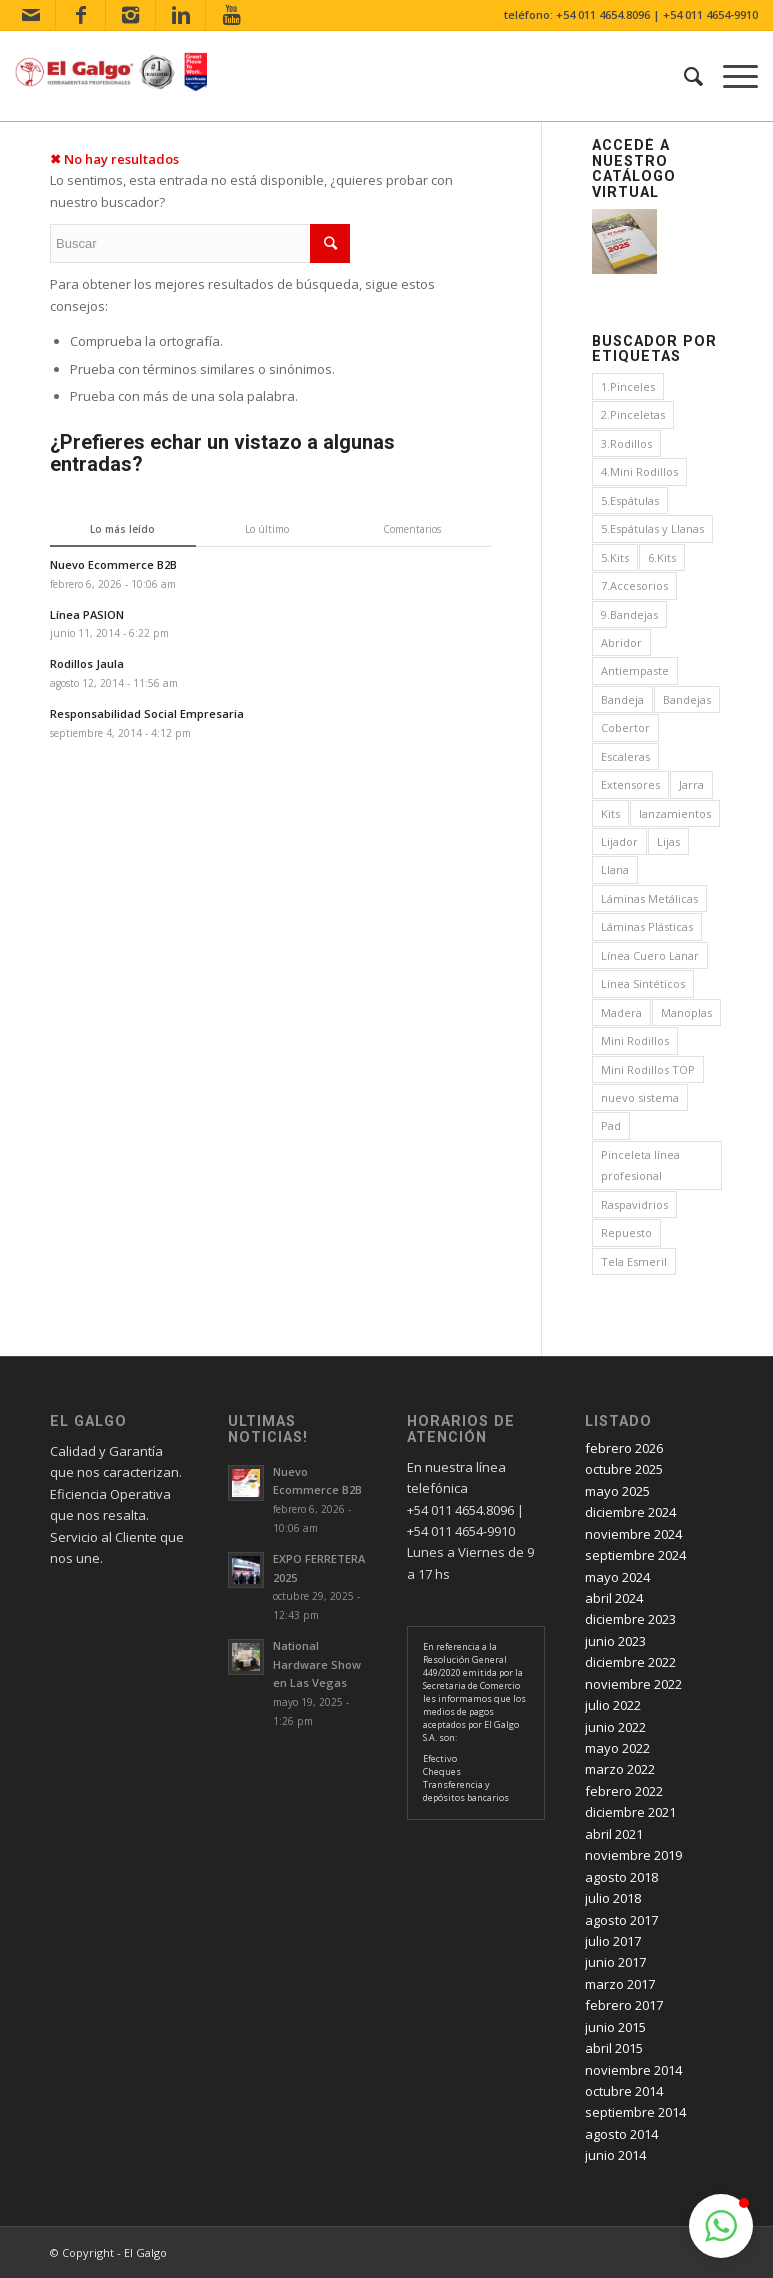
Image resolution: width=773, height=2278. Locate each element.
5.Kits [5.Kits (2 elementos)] (615, 557)
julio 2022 (613, 1705)
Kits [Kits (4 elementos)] (610, 813)
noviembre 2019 (633, 1855)
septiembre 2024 (635, 1555)
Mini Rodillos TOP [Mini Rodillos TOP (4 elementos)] (648, 1069)
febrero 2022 (624, 1791)
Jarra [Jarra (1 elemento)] (691, 784)
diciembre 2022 (630, 1662)
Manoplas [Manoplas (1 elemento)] (686, 1012)
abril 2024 (614, 1598)
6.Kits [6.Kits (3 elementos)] (662, 557)
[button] (721, 2226)
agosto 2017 (621, 1920)
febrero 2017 (624, 2005)
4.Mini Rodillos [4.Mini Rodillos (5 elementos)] (639, 471)
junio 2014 (615, 2155)
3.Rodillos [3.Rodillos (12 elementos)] (626, 443)
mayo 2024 (617, 1577)
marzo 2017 (620, 1984)
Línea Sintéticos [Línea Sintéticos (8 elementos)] (643, 983)
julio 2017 (613, 1941)
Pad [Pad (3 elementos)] (611, 1125)
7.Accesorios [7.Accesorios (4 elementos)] (634, 585)
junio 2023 (615, 1641)
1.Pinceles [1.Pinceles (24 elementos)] (628, 386)
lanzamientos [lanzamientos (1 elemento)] (675, 813)
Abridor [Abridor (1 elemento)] (621, 642)
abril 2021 (614, 1834)
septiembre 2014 (635, 2112)
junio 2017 (615, 1962)
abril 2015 (614, 2048)
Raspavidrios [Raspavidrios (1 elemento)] (634, 1204)
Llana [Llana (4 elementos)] (615, 869)
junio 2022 (615, 1727)
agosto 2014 (621, 2134)
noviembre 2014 (633, 2070)
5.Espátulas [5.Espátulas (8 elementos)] (630, 500)
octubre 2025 (624, 1469)
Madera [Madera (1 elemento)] (621, 1012)
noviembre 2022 (633, 1684)
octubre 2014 (624, 2091)
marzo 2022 (620, 1769)
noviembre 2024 (633, 1534)
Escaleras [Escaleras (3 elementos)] (625, 756)
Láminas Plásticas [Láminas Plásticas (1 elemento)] (647, 926)
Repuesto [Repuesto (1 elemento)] (626, 1232)
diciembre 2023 (630, 1619)
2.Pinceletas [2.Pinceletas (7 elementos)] (633, 414)
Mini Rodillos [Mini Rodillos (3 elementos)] (635, 1040)
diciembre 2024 (630, 1512)
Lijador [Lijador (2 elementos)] (619, 841)
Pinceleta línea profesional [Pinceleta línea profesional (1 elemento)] (640, 1165)
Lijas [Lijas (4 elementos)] (668, 841)
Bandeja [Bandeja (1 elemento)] (622, 699)
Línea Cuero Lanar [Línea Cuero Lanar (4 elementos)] (650, 955)
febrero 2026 (624, 1448)
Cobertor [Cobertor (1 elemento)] (625, 727)
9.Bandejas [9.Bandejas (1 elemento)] (629, 614)
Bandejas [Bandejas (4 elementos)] (687, 699)
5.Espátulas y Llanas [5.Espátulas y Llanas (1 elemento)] (652, 528)
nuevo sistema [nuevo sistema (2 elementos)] (640, 1097)
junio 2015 (615, 2027)
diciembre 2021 (630, 1812)
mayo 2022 (617, 1748)
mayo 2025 (617, 1491)
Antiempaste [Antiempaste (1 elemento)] (635, 670)
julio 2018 (613, 1898)
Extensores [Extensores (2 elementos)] (630, 784)
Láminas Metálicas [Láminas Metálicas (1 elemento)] (649, 898)
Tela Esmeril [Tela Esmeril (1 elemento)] (634, 1261)
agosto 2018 (621, 1877)
